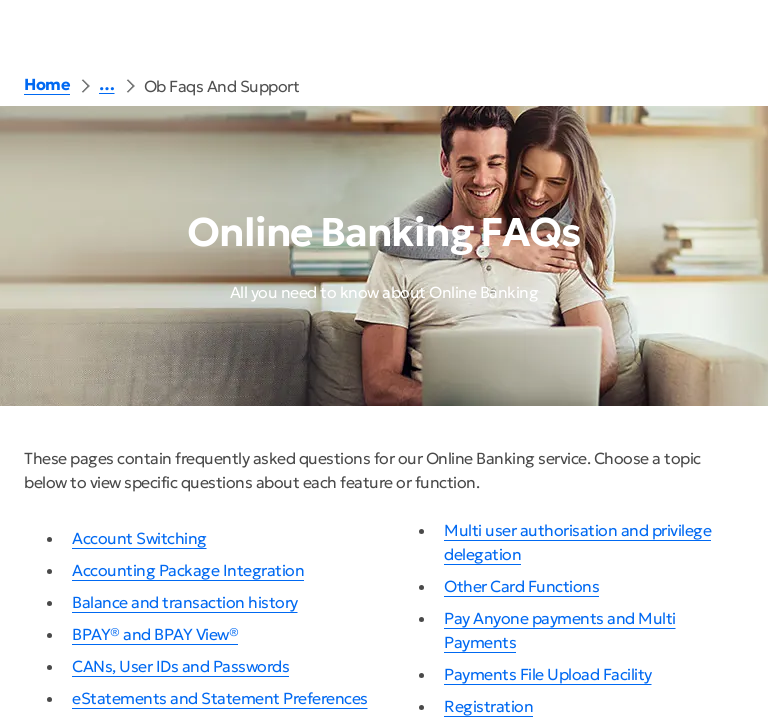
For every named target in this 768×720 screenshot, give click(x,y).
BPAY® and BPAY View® (155, 634)
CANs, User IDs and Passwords (180, 666)
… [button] (107, 84)
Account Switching (139, 538)
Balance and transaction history (185, 602)
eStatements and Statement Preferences (220, 698)
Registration (488, 706)
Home (47, 84)
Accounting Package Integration (188, 570)
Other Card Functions (521, 586)
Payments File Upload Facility (548, 674)
